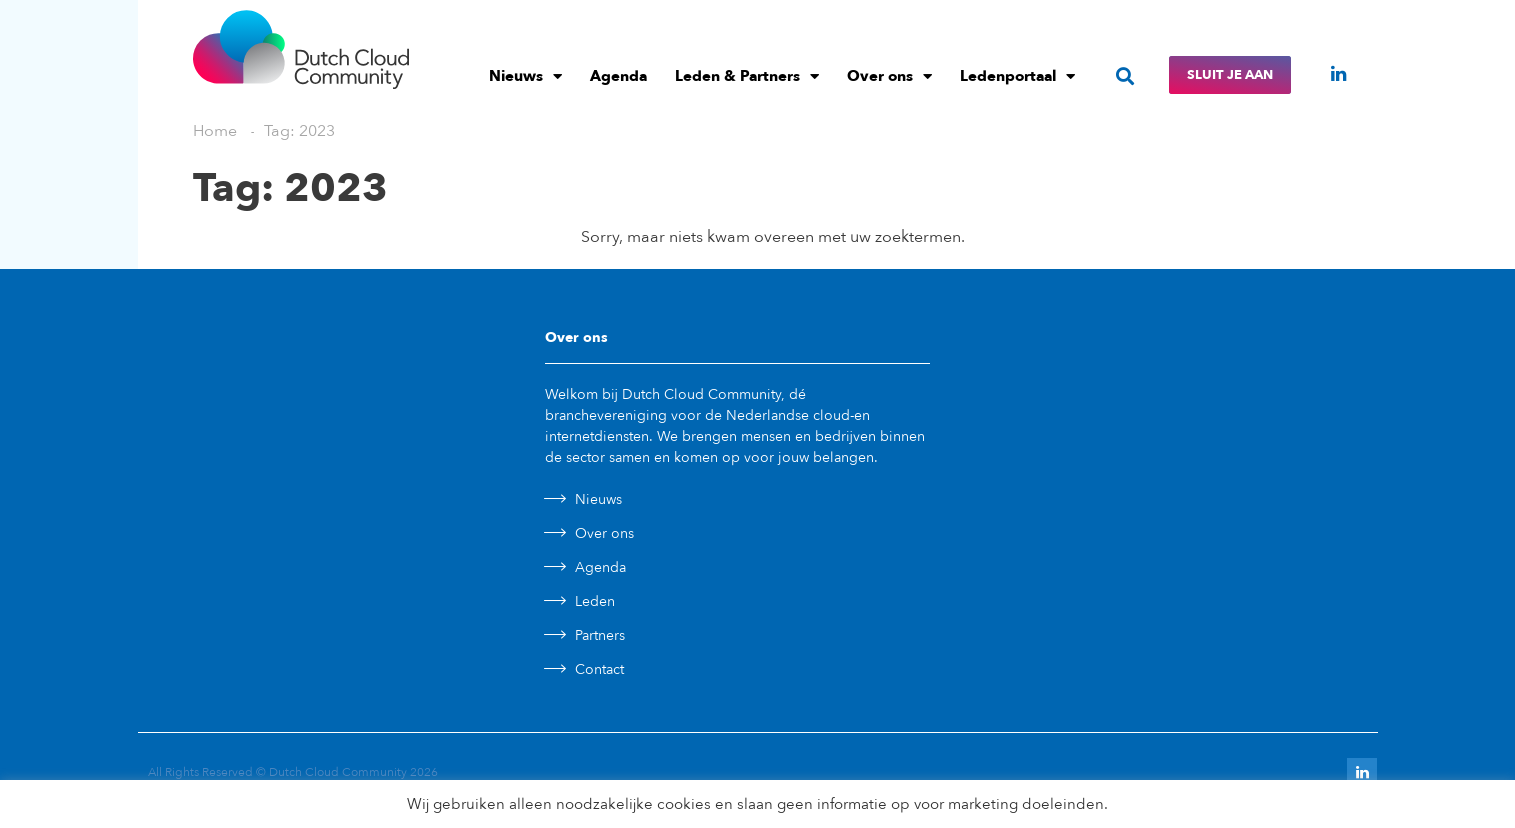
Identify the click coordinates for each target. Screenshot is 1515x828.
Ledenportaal (1017, 76)
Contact (599, 669)
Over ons (889, 76)
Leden (595, 601)
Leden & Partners (747, 76)
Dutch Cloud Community (338, 772)
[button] (1125, 75)
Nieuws (525, 76)
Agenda (618, 76)
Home (215, 131)
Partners (600, 635)
